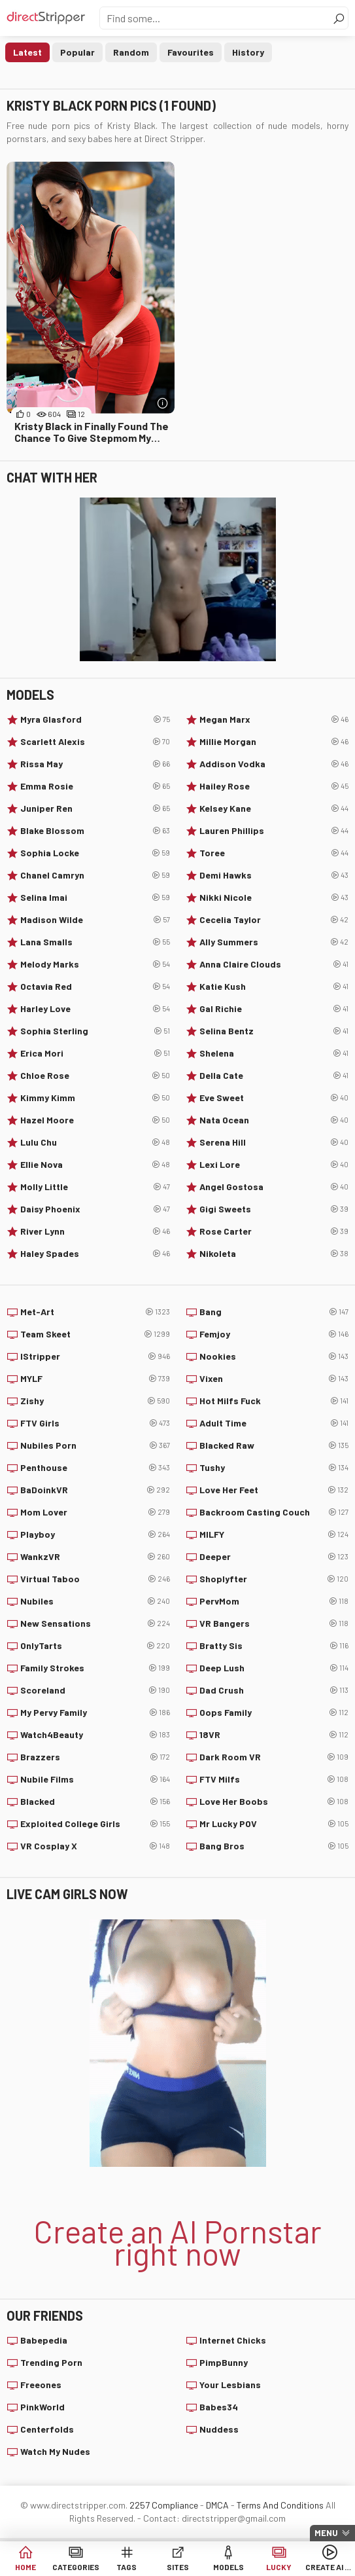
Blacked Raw (274, 1445)
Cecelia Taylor (274, 920)
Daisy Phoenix (95, 1209)
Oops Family (274, 1712)
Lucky (279, 2566)
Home (25, 2566)
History (248, 52)
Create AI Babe (329, 2566)
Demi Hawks (274, 875)
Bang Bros (274, 1846)
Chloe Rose (95, 1075)
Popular (77, 52)
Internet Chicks (232, 2340)
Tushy (274, 1468)
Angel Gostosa (274, 1187)
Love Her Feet (274, 1490)
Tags (126, 2566)
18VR (274, 1735)
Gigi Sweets (274, 1209)
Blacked (95, 1801)
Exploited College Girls (95, 1824)
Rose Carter (274, 1231)
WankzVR (95, 1557)
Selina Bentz (274, 1031)
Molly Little (95, 1187)
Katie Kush (274, 986)
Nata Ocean (274, 1120)
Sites (178, 2566)
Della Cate (274, 1075)
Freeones (40, 2384)
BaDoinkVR (95, 1490)
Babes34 (218, 2406)
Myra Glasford (95, 719)
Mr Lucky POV (274, 1824)
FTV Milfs (274, 1779)
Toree (274, 853)
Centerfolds (47, 2429)
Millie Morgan (274, 742)
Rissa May (95, 764)
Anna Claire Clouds (274, 964)
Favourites (190, 52)
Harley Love (95, 1009)
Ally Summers (274, 942)
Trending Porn (51, 2362)
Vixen (274, 1379)
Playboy (95, 1534)
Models (228, 2566)
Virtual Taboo (95, 1579)
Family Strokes (95, 1668)
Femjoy (274, 1334)
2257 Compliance (163, 2505)
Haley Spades (95, 1253)
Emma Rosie (95, 786)
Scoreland (95, 1690)
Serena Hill (274, 1142)
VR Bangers (274, 1623)
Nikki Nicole (274, 897)
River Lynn (95, 1231)
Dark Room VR (274, 1757)
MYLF (95, 1379)
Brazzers (95, 1757)
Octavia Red (95, 986)
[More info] (163, 403)
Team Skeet (95, 1334)
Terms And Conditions (280, 2505)
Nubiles (95, 1601)
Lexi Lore (274, 1164)
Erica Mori (95, 1053)
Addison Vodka (274, 764)
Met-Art (95, 1312)
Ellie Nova (95, 1164)
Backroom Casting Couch (274, 1512)
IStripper (95, 1356)
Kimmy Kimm (95, 1098)
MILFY (274, 1534)
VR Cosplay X (95, 1846)
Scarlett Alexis (95, 742)
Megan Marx (274, 719)
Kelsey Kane (274, 808)
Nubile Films (95, 1779)
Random (131, 52)
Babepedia (43, 2340)
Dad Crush (274, 1690)
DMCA (217, 2505)
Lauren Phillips (274, 831)
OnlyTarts (95, 1646)
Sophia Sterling (95, 1031)
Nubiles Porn (95, 1445)
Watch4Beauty (95, 1735)
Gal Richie (274, 1009)
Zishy (95, 1401)
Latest (27, 52)
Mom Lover (95, 1512)
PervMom (274, 1601)
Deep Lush (274, 1668)
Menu (326, 2533)
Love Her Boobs (274, 1801)
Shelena (274, 1053)
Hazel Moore (95, 1120)
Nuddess (219, 2429)
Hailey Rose (274, 786)
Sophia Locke (95, 853)
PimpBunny (223, 2362)
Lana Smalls (95, 942)
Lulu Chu (95, 1142)
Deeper (274, 1557)
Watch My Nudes (55, 2451)
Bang (274, 1312)
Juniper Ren (95, 808)
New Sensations (95, 1623)
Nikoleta (274, 1253)
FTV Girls (95, 1423)
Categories (75, 2566)
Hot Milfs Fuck (274, 1401)
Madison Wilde (95, 920)
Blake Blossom (95, 831)
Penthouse (95, 1468)
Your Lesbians (230, 2384)
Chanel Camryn (95, 875)
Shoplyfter (274, 1579)
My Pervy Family (95, 1712)
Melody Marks (95, 964)
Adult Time (274, 1423)
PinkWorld (42, 2406)
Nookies (274, 1356)
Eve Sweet (274, 1098)
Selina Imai (95, 897)
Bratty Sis (274, 1646)
